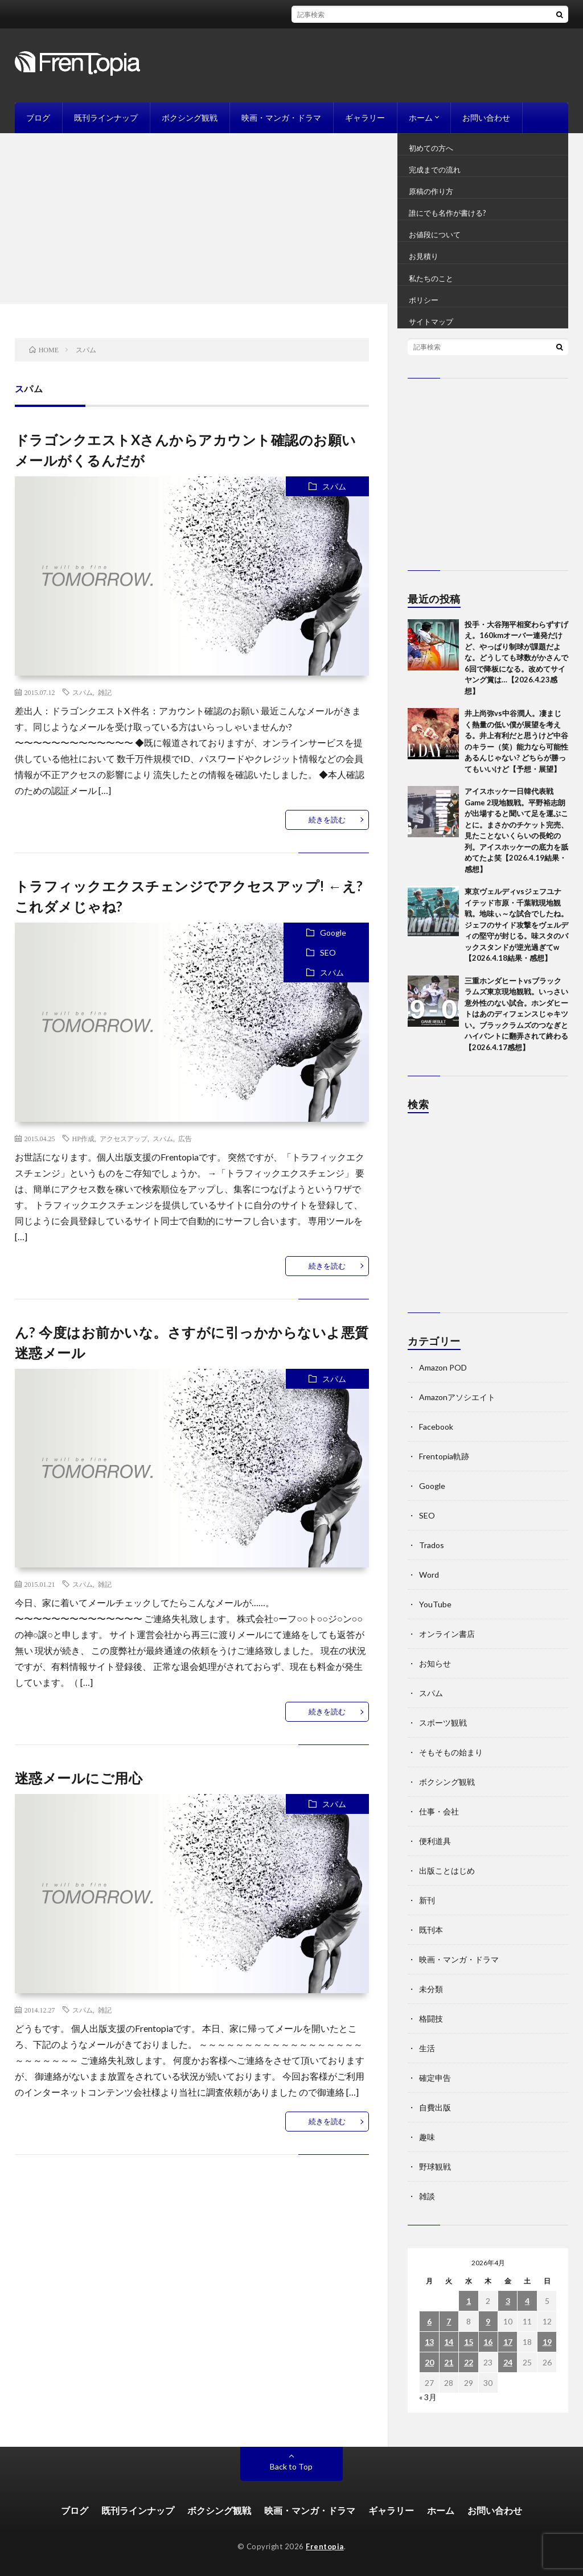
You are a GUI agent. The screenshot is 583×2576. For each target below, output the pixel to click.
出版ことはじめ (447, 1870)
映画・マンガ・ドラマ (281, 117)
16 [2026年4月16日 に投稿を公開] (487, 2342)
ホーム (421, 117)
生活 (427, 2048)
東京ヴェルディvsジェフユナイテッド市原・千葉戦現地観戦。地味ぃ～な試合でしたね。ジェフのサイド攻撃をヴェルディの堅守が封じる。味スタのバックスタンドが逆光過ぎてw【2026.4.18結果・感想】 (516, 924)
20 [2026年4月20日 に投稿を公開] (429, 2362)
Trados (431, 1545)
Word (429, 1574)
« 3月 (428, 2397)
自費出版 (435, 2107)
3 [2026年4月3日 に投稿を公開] (508, 2301)
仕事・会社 (439, 1811)
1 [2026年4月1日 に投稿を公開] (468, 2301)
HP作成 (83, 1138)
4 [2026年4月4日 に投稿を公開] (527, 2301)
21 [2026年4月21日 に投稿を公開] (448, 2362)
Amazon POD (443, 1367)
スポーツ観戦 (443, 1722)
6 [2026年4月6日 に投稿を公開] (429, 2321)
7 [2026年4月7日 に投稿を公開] (448, 2321)
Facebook (436, 1426)
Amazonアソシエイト (457, 1397)
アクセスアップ (123, 1138)
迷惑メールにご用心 (79, 1778)
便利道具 (435, 1841)
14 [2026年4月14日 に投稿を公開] (448, 2342)
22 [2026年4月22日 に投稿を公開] (468, 2362)
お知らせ (435, 1663)
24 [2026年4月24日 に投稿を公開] (507, 2362)
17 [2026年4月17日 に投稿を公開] (507, 2342)
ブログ (38, 117)
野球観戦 (435, 2166)
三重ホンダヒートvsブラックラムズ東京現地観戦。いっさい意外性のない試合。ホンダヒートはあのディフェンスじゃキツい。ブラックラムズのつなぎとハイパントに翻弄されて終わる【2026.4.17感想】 (516, 1014)
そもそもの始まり (451, 1752)
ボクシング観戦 (189, 117)
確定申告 (435, 2078)
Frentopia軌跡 (444, 1456)
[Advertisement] (291, 218)
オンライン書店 (447, 1634)
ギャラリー (365, 117)
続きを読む (327, 819)
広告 (185, 1138)
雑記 (105, 692)
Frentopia (325, 2546)
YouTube (435, 1604)
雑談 (427, 2196)
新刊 (427, 1900)
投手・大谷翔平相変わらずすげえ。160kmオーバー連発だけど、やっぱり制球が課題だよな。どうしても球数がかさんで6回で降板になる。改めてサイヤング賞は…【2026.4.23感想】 (516, 658)
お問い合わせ (486, 117)
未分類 (431, 1989)
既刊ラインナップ (106, 117)
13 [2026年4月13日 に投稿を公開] (429, 2342)
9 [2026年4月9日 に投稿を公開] (488, 2321)
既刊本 (431, 1930)
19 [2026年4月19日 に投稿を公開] (547, 2342)
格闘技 (431, 2018)
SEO (328, 952)
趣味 (427, 2137)
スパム (334, 486)
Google (333, 932)
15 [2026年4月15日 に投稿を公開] (468, 2342)
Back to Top (291, 2466)
